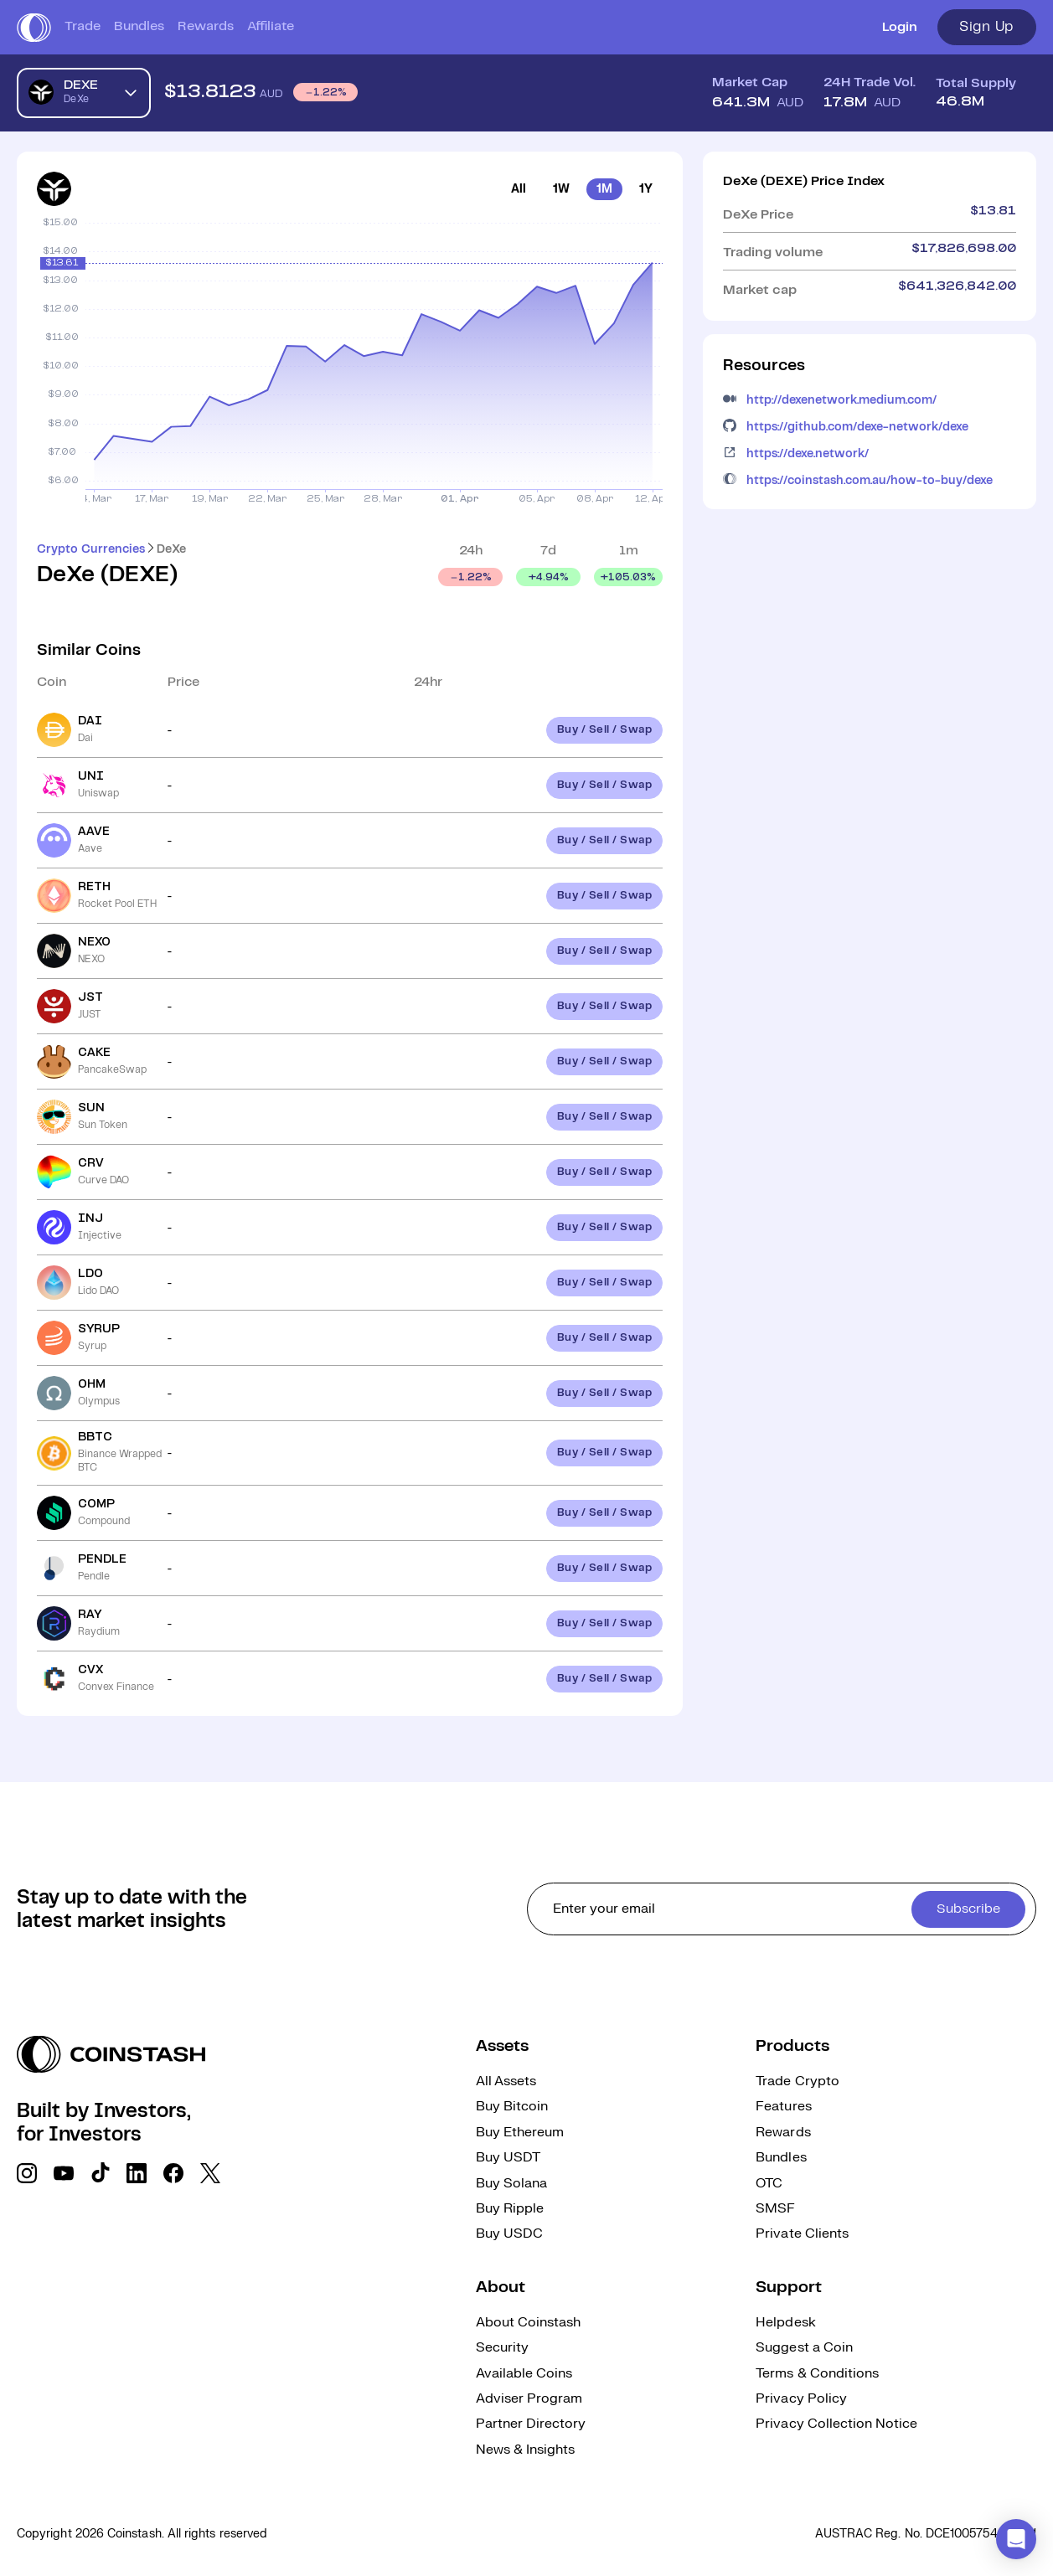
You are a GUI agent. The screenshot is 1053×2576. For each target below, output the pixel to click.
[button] (1016, 2539)
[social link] (27, 2173)
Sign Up (986, 26)
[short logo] (34, 27)
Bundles (139, 26)
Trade (83, 26)
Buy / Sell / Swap (605, 729)
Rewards (206, 26)
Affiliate (270, 26)
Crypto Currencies (91, 549)
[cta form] (782, 1909)
